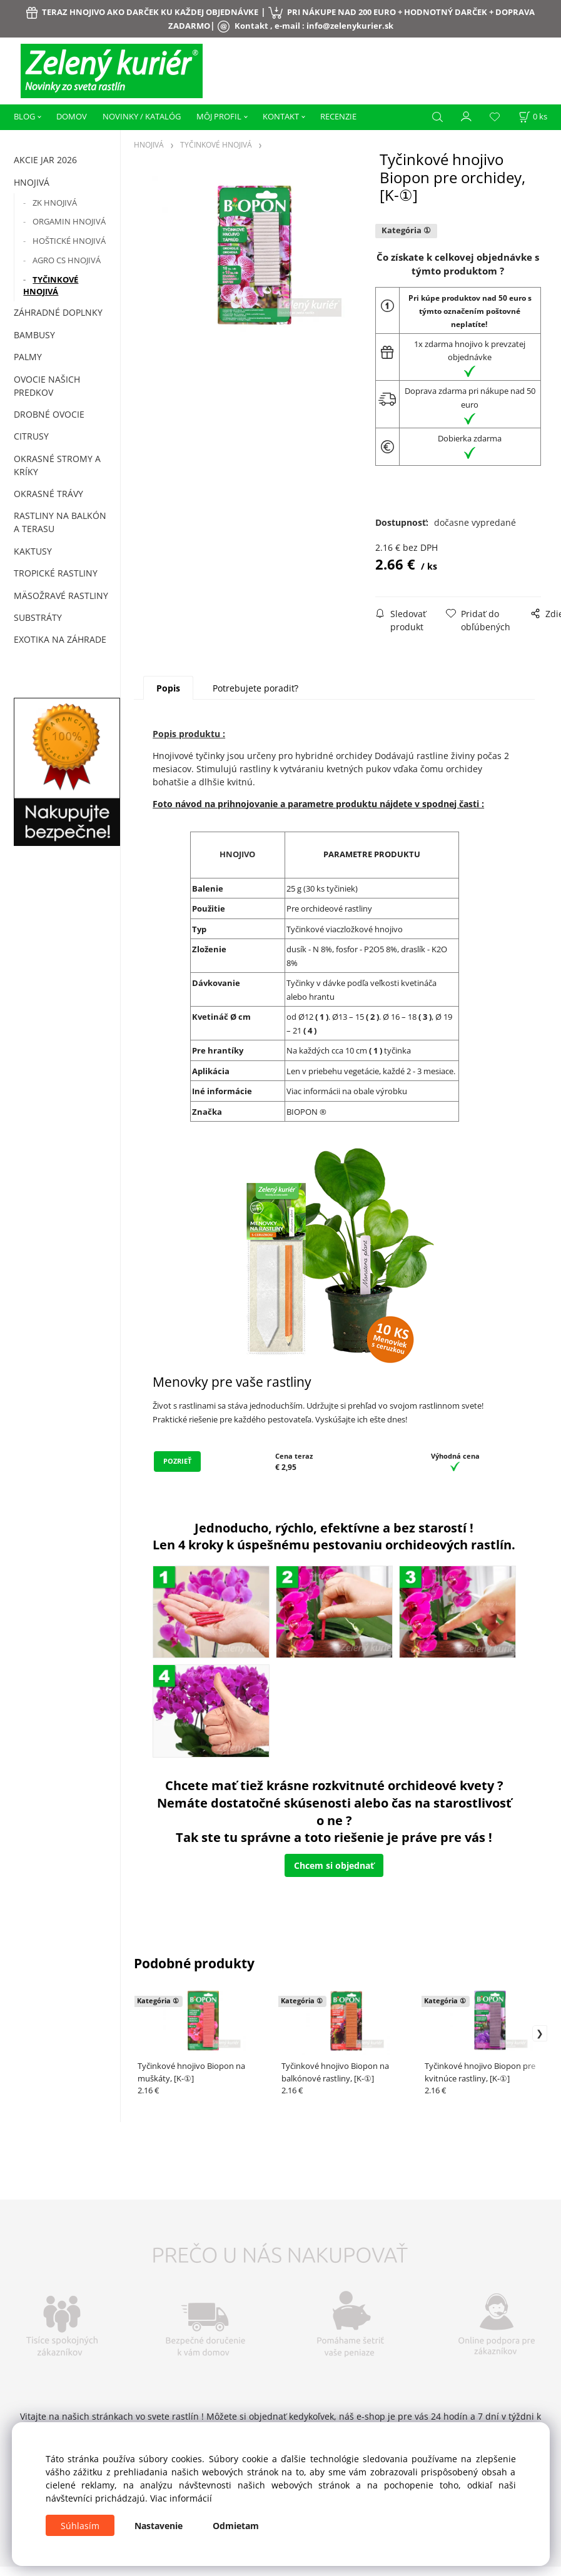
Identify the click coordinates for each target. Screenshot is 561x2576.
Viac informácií (181, 2498)
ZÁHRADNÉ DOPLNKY (58, 312)
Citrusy (31, 436)
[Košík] (532, 116)
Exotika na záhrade (60, 639)
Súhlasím (80, 2526)
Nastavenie (158, 2526)
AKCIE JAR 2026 (45, 160)
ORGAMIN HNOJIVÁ (69, 221)
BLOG (24, 116)
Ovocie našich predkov (47, 385)
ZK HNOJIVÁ (55, 202)
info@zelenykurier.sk (349, 25)
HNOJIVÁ (31, 182)
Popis (168, 688)
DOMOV (71, 116)
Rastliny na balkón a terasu (60, 522)
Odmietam (236, 2526)
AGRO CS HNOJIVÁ (67, 260)
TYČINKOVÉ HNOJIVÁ (50, 286)
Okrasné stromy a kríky (57, 465)
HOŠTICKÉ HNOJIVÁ (69, 240)
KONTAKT (281, 116)
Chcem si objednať (334, 1865)
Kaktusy (33, 551)
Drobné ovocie (49, 414)
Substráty (38, 617)
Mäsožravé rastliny (61, 595)
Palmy (28, 357)
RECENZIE (338, 116)
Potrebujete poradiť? (255, 688)
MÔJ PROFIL (218, 116)
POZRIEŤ (177, 1461)
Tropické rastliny (56, 573)
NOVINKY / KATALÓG (142, 116)
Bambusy (34, 335)
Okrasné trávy (48, 494)
